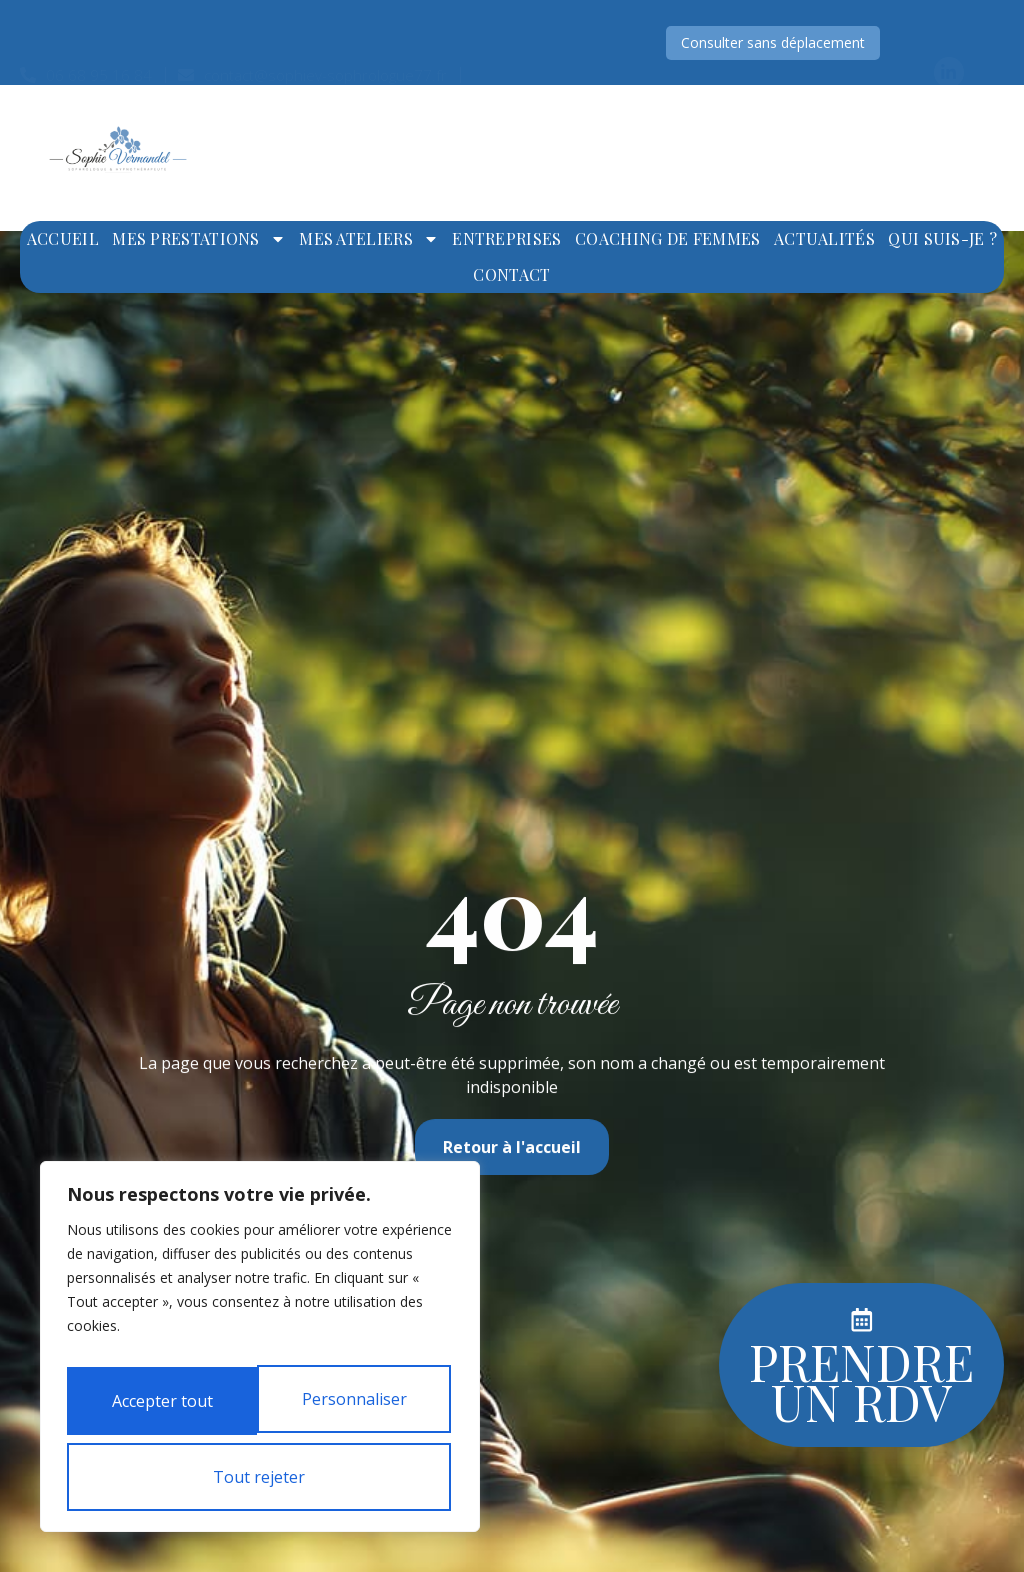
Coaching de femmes (667, 238)
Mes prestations (199, 239)
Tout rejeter (356, 1409)
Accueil (63, 238)
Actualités (824, 238)
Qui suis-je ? (942, 238)
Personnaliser (162, 1409)
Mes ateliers (369, 239)
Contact (511, 274)
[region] (260, 1357)
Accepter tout (260, 1477)
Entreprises (506, 238)
